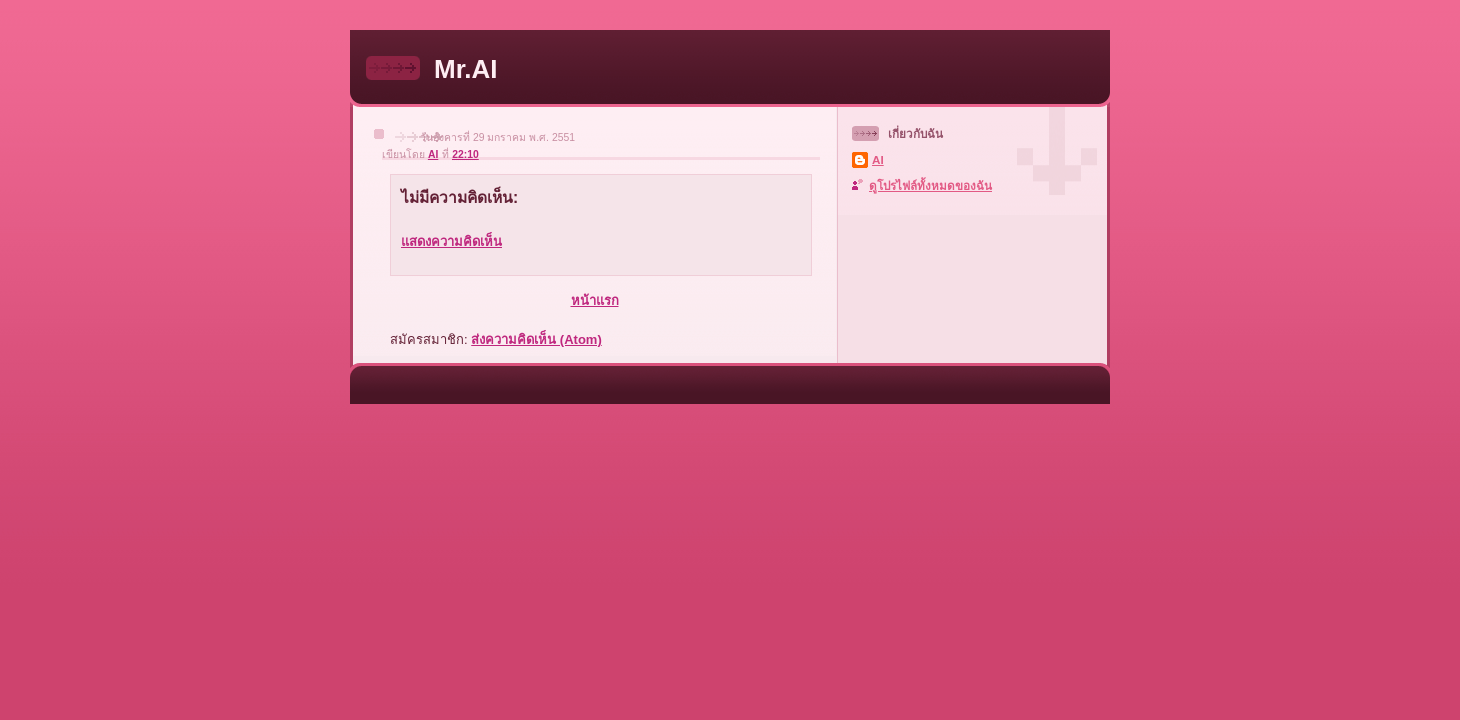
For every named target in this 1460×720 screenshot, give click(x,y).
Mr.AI (466, 69)
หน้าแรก (595, 300)
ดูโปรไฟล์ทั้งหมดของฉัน (930, 185)
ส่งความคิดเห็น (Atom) (536, 339)
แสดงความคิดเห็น (451, 241)
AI (878, 159)
